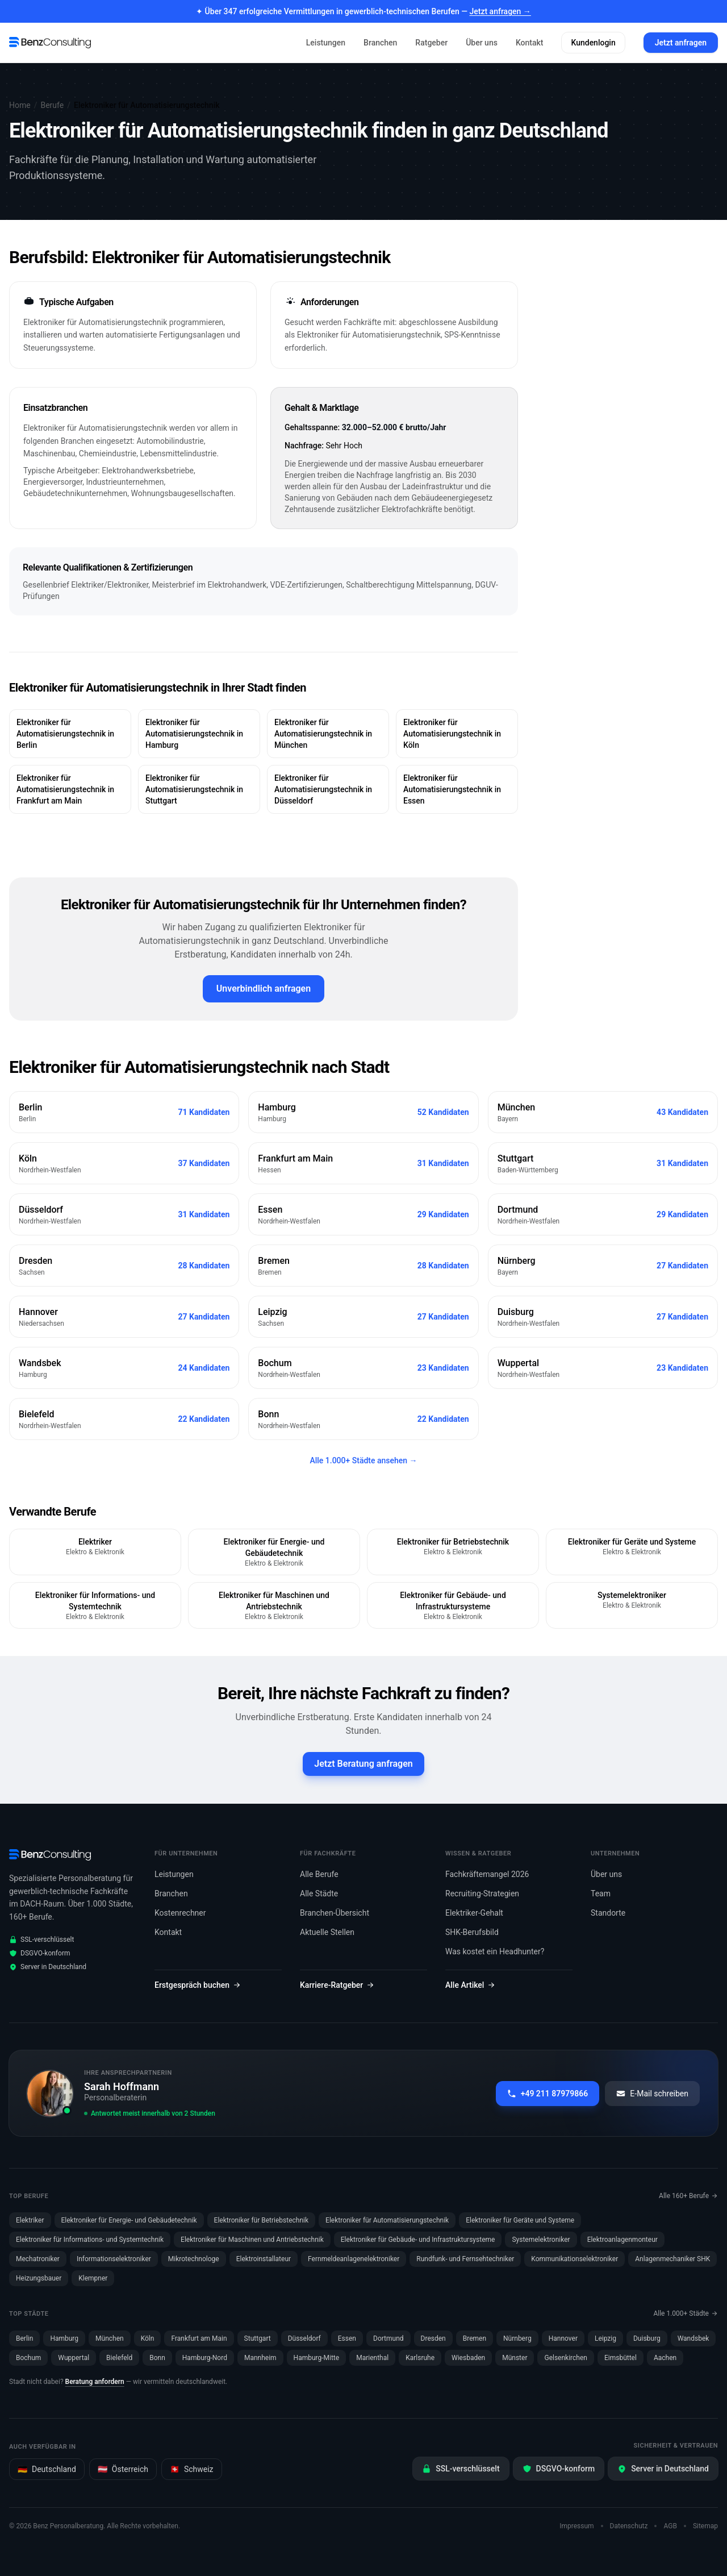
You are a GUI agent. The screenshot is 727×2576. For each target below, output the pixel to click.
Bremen (474, 2338)
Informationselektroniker (114, 2259)
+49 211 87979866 (547, 2093)
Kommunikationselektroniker (574, 2259)
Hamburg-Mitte (317, 2358)
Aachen (665, 2358)
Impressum (576, 2526)
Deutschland (47, 2469)
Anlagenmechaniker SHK (672, 2259)
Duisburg (647, 2338)
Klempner (92, 2278)
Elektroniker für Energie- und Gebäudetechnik (129, 2220)
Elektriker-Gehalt (474, 1912)
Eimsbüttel (620, 2358)
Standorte (608, 1912)
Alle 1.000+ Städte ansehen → (363, 1460)
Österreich (123, 2469)
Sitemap (705, 2526)
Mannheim (260, 2358)
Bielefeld (119, 2358)
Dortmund (388, 2338)
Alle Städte (319, 1893)
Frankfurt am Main (199, 2338)
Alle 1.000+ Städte (685, 2313)
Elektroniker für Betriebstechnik (261, 2220)
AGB (669, 2526)
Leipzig (605, 2338)
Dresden (433, 2338)
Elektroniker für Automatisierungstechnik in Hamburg (194, 734)
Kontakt (530, 42)
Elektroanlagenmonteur (622, 2240)
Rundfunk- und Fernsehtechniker (465, 2259)
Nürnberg (517, 2338)
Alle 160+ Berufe (688, 2196)
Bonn (157, 2358)
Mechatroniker (38, 2259)
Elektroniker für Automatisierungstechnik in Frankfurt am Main (65, 789)
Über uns (482, 42)
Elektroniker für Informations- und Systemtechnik (90, 2240)
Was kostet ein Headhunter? (494, 1951)
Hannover (563, 2338)
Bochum (28, 2358)
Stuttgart (257, 2338)
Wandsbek (693, 2338)
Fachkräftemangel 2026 (487, 1874)
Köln (147, 2338)
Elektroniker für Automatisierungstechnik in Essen (452, 789)
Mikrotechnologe (193, 2259)
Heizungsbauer (38, 2278)
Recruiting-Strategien (482, 1893)
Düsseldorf (304, 2338)
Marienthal (372, 2358)
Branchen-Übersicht (334, 1912)
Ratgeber (431, 42)
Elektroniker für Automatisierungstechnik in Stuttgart (194, 789)
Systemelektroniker (541, 2240)
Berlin (24, 2338)
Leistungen (325, 42)
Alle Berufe (319, 1874)
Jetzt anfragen (681, 42)
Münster (514, 2358)
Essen (347, 2338)
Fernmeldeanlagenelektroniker (353, 2259)
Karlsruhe (420, 2358)
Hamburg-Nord (204, 2358)
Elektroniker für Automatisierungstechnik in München (323, 734)
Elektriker (30, 2220)
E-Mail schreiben (652, 2093)
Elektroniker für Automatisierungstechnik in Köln (452, 734)
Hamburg (64, 2338)
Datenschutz (629, 2526)
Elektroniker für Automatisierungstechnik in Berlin (65, 734)
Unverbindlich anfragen (263, 988)
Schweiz (192, 2469)
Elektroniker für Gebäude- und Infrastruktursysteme (418, 2240)
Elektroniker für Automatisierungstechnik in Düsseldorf (323, 789)
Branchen (380, 42)
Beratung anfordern (94, 2382)
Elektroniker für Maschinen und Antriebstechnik (252, 2240)
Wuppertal (73, 2358)
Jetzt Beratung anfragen (363, 1763)
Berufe (52, 105)
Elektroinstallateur (263, 2259)
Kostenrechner (180, 1912)
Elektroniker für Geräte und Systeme (520, 2220)
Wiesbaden (468, 2358)
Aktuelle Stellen (327, 1932)
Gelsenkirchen (565, 2358)
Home (20, 105)
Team (601, 1893)
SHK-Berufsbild (472, 1932)
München (109, 2338)
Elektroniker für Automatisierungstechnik (387, 2220)
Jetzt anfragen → (499, 11)
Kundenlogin (593, 42)
